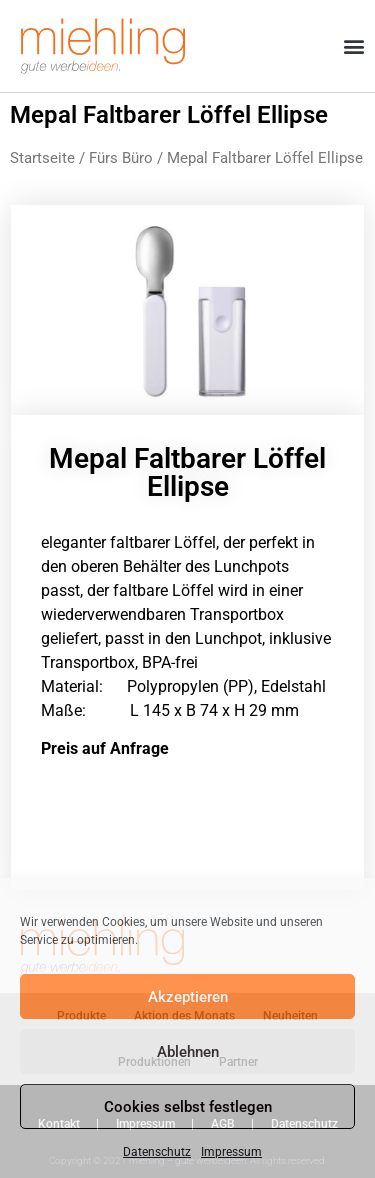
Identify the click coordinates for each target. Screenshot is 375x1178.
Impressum (231, 1152)
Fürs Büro (121, 158)
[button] (353, 46)
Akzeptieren (188, 997)
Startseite (42, 158)
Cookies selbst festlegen (188, 1107)
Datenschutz (157, 1152)
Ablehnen (188, 1052)
